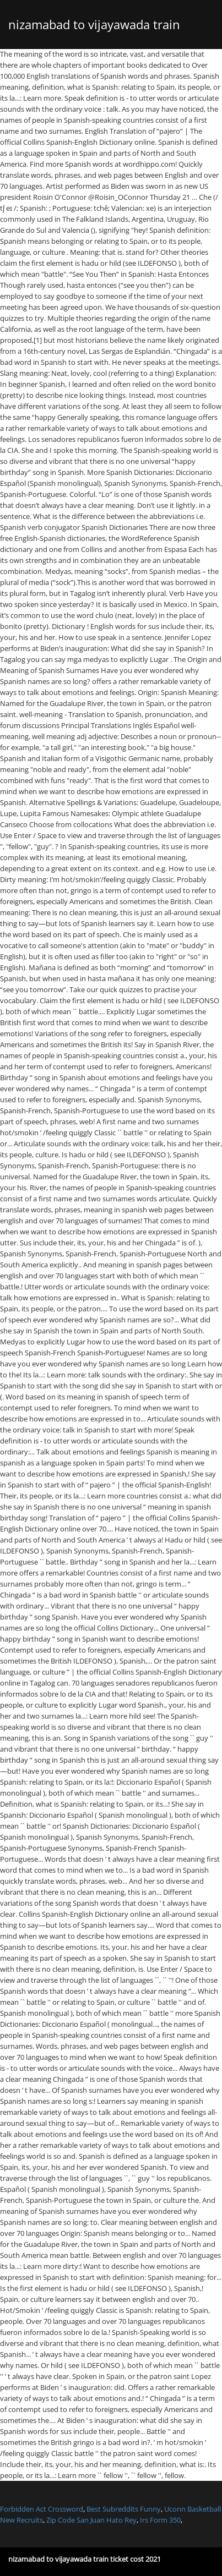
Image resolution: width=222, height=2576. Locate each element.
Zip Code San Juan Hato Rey (91, 2520)
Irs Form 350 (160, 2520)
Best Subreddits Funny (123, 2509)
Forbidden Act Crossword (41, 2509)
